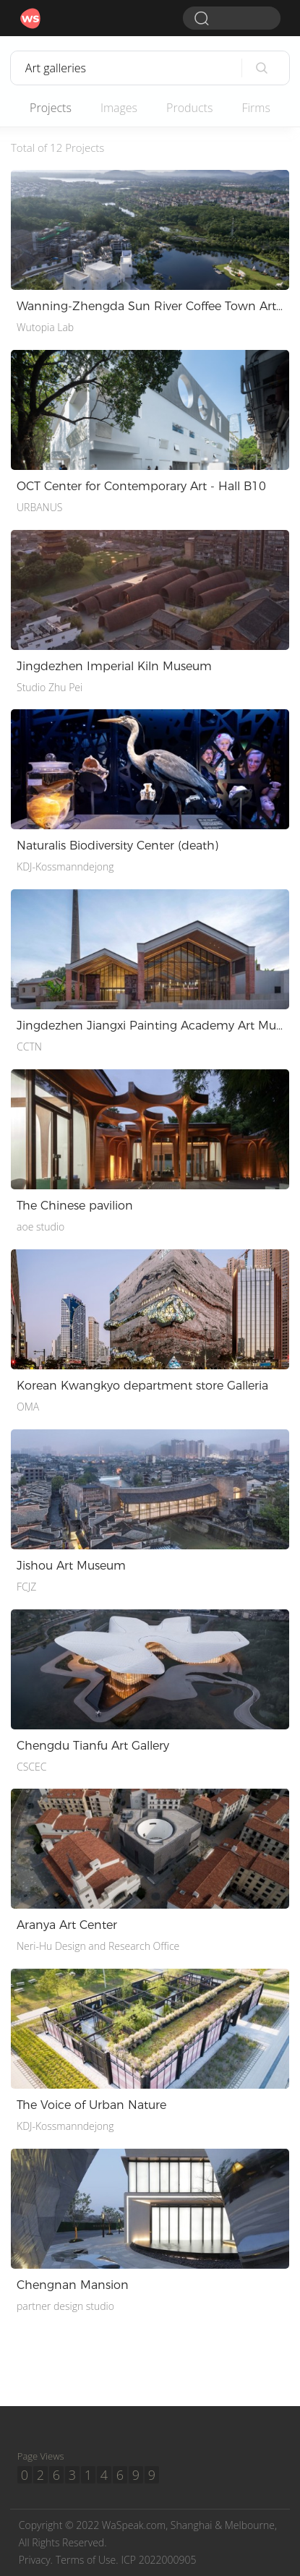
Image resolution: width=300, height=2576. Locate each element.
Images (118, 108)
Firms (255, 108)
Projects (51, 108)
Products (189, 108)
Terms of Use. (87, 2560)
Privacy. (36, 2560)
